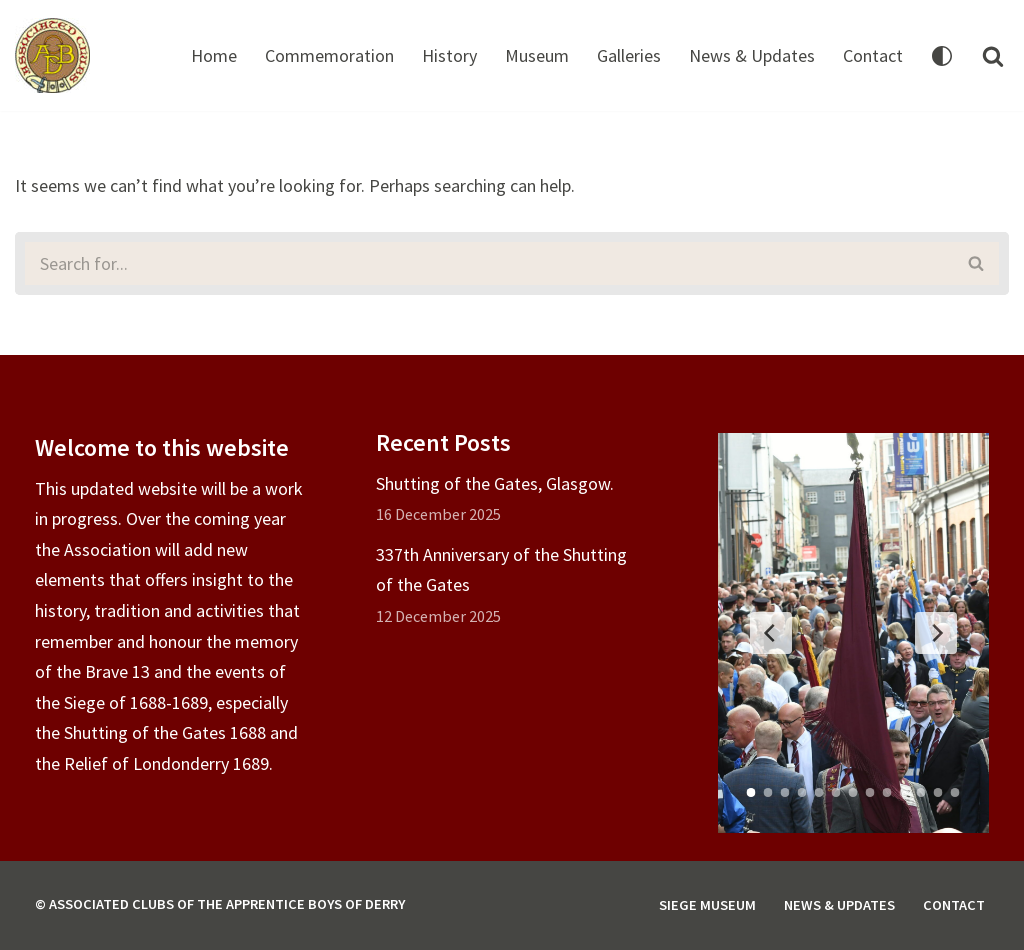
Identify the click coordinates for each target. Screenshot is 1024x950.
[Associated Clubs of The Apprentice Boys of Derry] (52, 55)
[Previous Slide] (771, 633)
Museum (537, 55)
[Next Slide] (936, 633)
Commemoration (329, 55)
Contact (873, 55)
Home (214, 55)
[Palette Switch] (942, 56)
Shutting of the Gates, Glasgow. (495, 483)
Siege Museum (707, 905)
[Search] (993, 56)
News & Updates (752, 55)
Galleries (629, 55)
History (449, 55)
